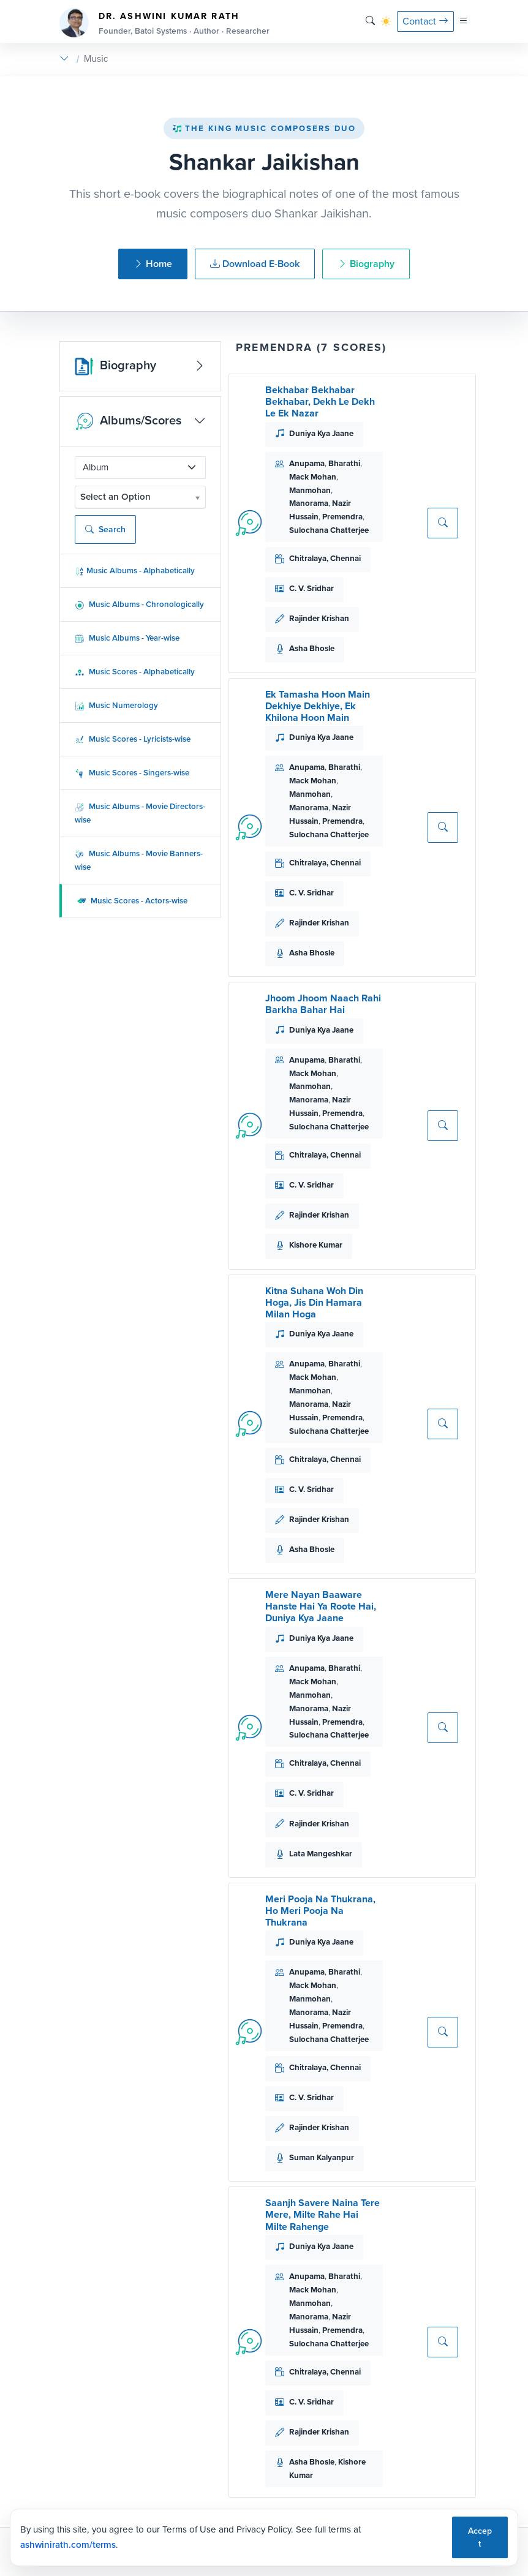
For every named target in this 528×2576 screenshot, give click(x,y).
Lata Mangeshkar (320, 1853)
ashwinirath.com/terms (68, 2545)
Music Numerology (116, 705)
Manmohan (310, 490)
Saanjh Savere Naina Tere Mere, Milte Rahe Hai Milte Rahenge (322, 2214)
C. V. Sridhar (311, 588)
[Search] (370, 21)
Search (105, 529)
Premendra (342, 516)
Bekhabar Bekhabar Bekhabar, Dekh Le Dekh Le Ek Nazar (320, 401)
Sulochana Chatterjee (329, 530)
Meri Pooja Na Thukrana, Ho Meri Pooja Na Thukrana (320, 1910)
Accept (480, 2537)
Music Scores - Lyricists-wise (132, 739)
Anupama (307, 463)
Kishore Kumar (315, 1245)
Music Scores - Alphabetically (135, 671)
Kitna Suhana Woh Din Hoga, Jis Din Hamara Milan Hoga (314, 1302)
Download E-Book (255, 264)
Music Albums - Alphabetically (135, 570)
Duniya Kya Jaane (321, 433)
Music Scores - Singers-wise (132, 772)
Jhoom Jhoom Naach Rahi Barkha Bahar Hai (323, 1004)
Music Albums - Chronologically (139, 604)
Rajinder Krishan (319, 618)
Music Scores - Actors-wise (132, 900)
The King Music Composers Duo (264, 128)
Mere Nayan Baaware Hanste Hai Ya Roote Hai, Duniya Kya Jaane (320, 1606)
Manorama (308, 503)
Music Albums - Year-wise (127, 638)
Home (153, 264)
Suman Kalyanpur (321, 2157)
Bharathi (344, 463)
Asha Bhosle (311, 648)
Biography (366, 264)
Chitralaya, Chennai (325, 558)
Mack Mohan (312, 477)
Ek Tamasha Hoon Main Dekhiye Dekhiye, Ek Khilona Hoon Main (317, 706)
